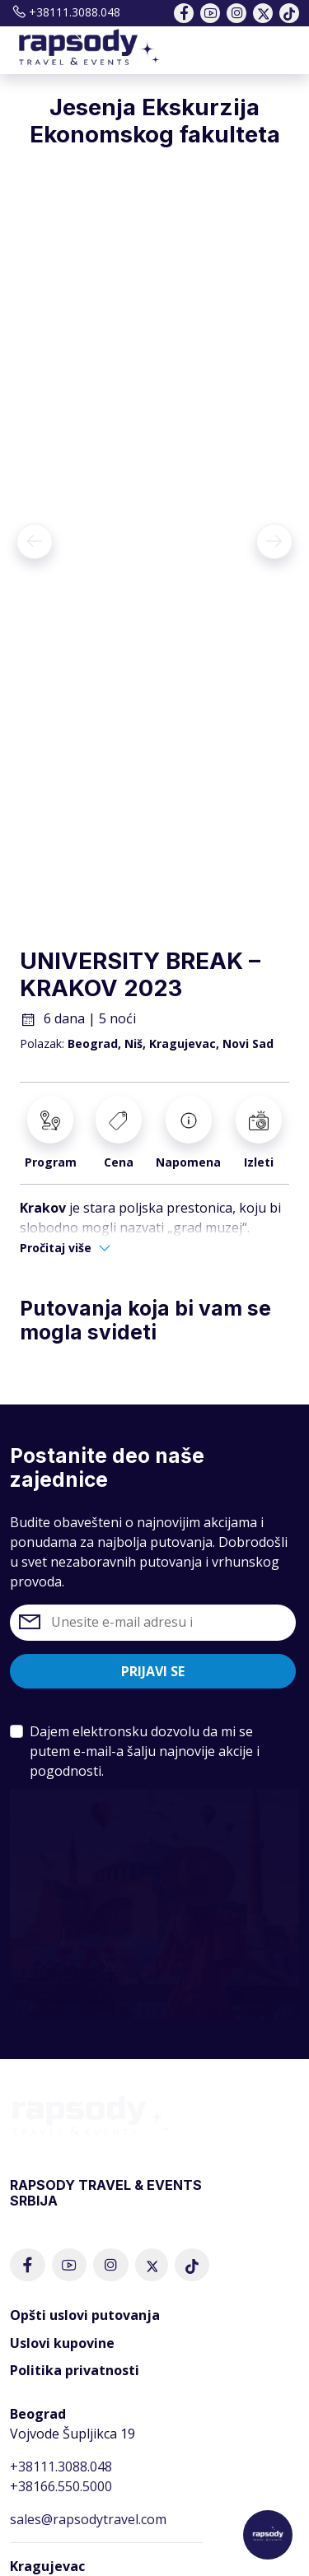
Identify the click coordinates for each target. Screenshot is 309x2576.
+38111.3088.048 (65, 12)
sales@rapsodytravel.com (88, 2519)
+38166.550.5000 (61, 2486)
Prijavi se (153, 1671)
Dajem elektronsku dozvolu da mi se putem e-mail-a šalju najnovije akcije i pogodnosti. (145, 1751)
